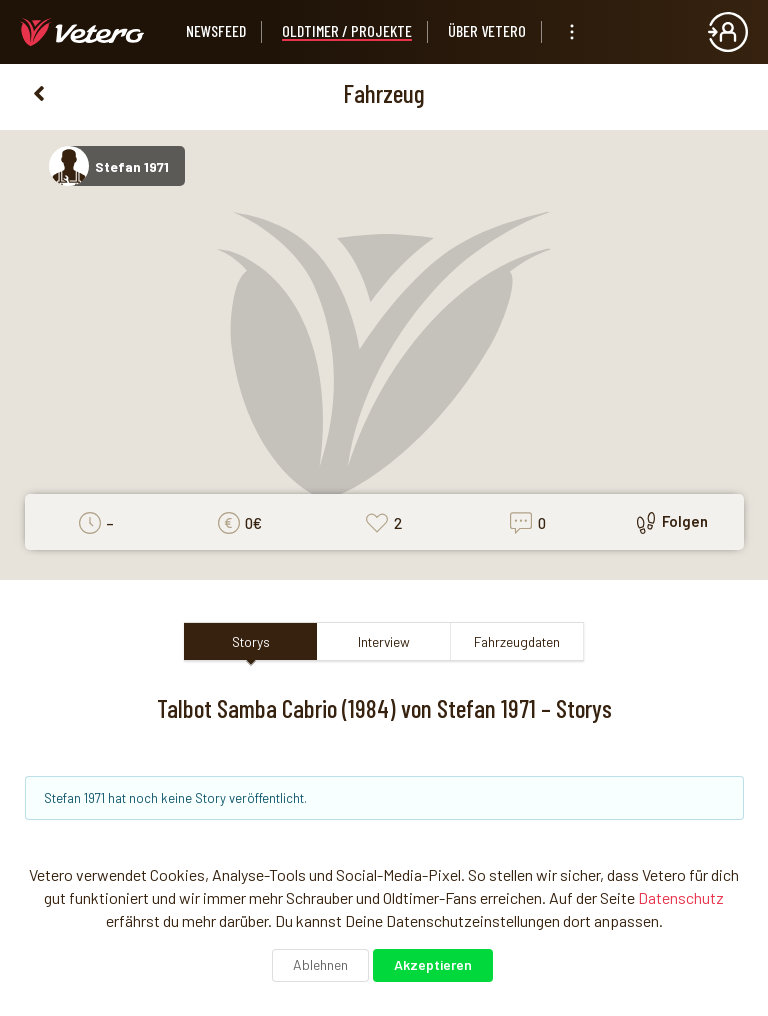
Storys (251, 641)
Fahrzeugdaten (517, 641)
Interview (384, 641)
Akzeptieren (433, 964)
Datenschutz (681, 897)
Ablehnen (320, 964)
